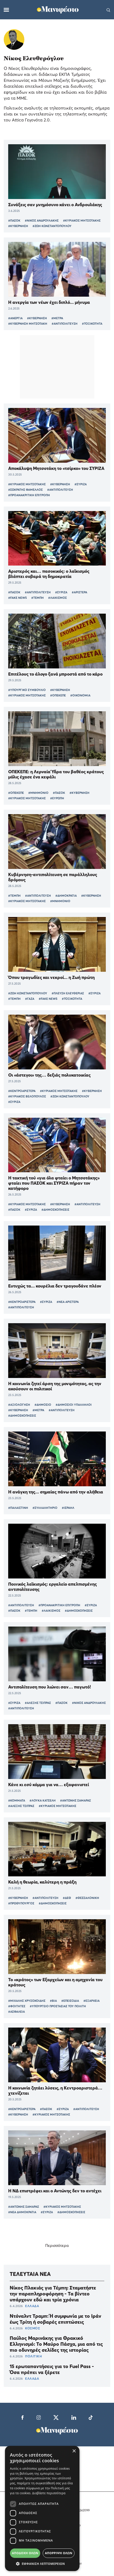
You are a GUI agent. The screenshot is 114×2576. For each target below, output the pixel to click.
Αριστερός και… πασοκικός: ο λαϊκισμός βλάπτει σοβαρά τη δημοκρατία (48, 574)
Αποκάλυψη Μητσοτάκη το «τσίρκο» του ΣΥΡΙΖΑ (56, 468)
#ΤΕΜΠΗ (37, 598)
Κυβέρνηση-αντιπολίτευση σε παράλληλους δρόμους (52, 877)
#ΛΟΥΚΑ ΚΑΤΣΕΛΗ (43, 1800)
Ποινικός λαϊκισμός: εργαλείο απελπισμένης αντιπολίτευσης (52, 1586)
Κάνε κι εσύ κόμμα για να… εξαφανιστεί (48, 1784)
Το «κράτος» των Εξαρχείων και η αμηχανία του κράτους (55, 1982)
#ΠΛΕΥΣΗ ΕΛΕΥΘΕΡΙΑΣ (68, 993)
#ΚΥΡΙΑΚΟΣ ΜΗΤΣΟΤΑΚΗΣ (82, 220)
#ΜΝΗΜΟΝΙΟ (38, 793)
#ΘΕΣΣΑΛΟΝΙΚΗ (87, 1898)
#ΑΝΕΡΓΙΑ (15, 318)
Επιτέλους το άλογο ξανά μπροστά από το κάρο (55, 674)
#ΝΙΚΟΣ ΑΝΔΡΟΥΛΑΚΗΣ (42, 220)
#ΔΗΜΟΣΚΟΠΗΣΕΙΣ (55, 1209)
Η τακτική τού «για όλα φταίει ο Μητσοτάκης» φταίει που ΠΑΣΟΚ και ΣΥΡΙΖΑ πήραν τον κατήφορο (54, 1183)
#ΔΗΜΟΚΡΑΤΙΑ (66, 895)
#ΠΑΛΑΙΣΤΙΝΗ (18, 1508)
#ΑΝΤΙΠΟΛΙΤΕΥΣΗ (64, 323)
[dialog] (42, 2508)
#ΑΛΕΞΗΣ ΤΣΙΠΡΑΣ (38, 1703)
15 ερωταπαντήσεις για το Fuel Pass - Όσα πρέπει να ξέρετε (52, 2369)
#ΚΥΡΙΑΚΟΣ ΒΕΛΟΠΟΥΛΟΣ (27, 1096)
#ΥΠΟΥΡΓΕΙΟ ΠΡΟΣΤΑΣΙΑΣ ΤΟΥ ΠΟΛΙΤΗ (58, 2006)
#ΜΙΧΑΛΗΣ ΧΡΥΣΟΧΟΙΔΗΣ (26, 2001)
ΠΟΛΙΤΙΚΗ (33, 2356)
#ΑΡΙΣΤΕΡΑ (79, 592)
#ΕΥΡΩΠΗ (57, 798)
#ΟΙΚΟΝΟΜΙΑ (80, 695)
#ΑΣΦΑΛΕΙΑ (16, 2011)
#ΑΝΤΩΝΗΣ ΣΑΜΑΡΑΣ (75, 1800)
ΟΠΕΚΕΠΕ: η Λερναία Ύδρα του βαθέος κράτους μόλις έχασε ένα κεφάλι (56, 774)
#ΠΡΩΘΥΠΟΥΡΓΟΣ (21, 1903)
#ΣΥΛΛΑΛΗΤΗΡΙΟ (45, 1508)
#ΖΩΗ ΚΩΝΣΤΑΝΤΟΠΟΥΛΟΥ (52, 226)
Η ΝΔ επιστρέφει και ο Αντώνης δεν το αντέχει (54, 2190)
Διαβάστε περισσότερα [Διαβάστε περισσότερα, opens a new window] (49, 2493)
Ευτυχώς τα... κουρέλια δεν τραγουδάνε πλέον (54, 1285)
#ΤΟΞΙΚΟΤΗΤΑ (92, 323)
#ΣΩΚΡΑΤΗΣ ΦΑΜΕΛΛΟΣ (25, 489)
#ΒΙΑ (53, 2001)
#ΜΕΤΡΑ (57, 318)
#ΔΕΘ (67, 1898)
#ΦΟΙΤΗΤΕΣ (16, 2006)
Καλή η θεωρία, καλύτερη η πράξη (42, 1882)
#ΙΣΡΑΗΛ (68, 1508)
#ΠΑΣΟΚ (14, 220)
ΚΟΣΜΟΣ (32, 2328)
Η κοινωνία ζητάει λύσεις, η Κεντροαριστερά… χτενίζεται (55, 2090)
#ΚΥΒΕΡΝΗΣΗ (18, 226)
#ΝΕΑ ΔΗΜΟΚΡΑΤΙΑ (22, 2212)
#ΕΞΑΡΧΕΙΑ (91, 2001)
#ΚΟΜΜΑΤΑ (16, 1800)
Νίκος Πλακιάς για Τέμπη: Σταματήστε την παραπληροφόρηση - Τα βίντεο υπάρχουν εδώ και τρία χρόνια (53, 2294)
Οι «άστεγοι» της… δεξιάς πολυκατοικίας (49, 1075)
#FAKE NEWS (17, 598)
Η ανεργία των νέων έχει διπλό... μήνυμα (49, 302)
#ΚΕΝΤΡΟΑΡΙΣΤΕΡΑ (22, 1091)
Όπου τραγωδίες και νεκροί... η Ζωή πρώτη (51, 977)
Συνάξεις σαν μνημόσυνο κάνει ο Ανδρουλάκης (55, 204)
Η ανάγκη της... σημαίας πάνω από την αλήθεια (55, 1491)
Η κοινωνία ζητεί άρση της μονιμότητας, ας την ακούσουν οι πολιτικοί (54, 1386)
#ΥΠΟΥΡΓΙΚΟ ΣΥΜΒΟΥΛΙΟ (27, 690)
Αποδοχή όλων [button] (25, 2553)
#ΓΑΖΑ (29, 999)
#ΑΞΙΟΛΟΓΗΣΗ (19, 1404)
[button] (42, 2563)
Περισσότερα (57, 2245)
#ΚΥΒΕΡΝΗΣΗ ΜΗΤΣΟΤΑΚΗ (27, 323)
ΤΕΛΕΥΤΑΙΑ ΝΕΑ (30, 2274)
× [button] (74, 2451)
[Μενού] (6, 10)
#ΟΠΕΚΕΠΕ (58, 695)
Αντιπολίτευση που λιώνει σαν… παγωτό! (49, 1686)
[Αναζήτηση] (108, 10)
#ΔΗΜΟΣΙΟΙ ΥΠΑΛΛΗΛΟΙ (74, 1404)
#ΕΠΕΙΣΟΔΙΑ (70, 2001)
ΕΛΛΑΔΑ (32, 2306)
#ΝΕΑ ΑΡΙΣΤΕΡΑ (68, 1302)
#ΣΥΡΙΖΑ (81, 484)
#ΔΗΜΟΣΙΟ (43, 1404)
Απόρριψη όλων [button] (58, 2553)
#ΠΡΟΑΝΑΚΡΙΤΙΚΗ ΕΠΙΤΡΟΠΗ (29, 495)
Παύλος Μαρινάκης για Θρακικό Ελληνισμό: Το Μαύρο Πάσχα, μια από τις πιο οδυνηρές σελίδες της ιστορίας (56, 2344)
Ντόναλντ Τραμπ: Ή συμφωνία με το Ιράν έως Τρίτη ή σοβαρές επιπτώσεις (55, 2319)
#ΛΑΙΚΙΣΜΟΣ (57, 598)
